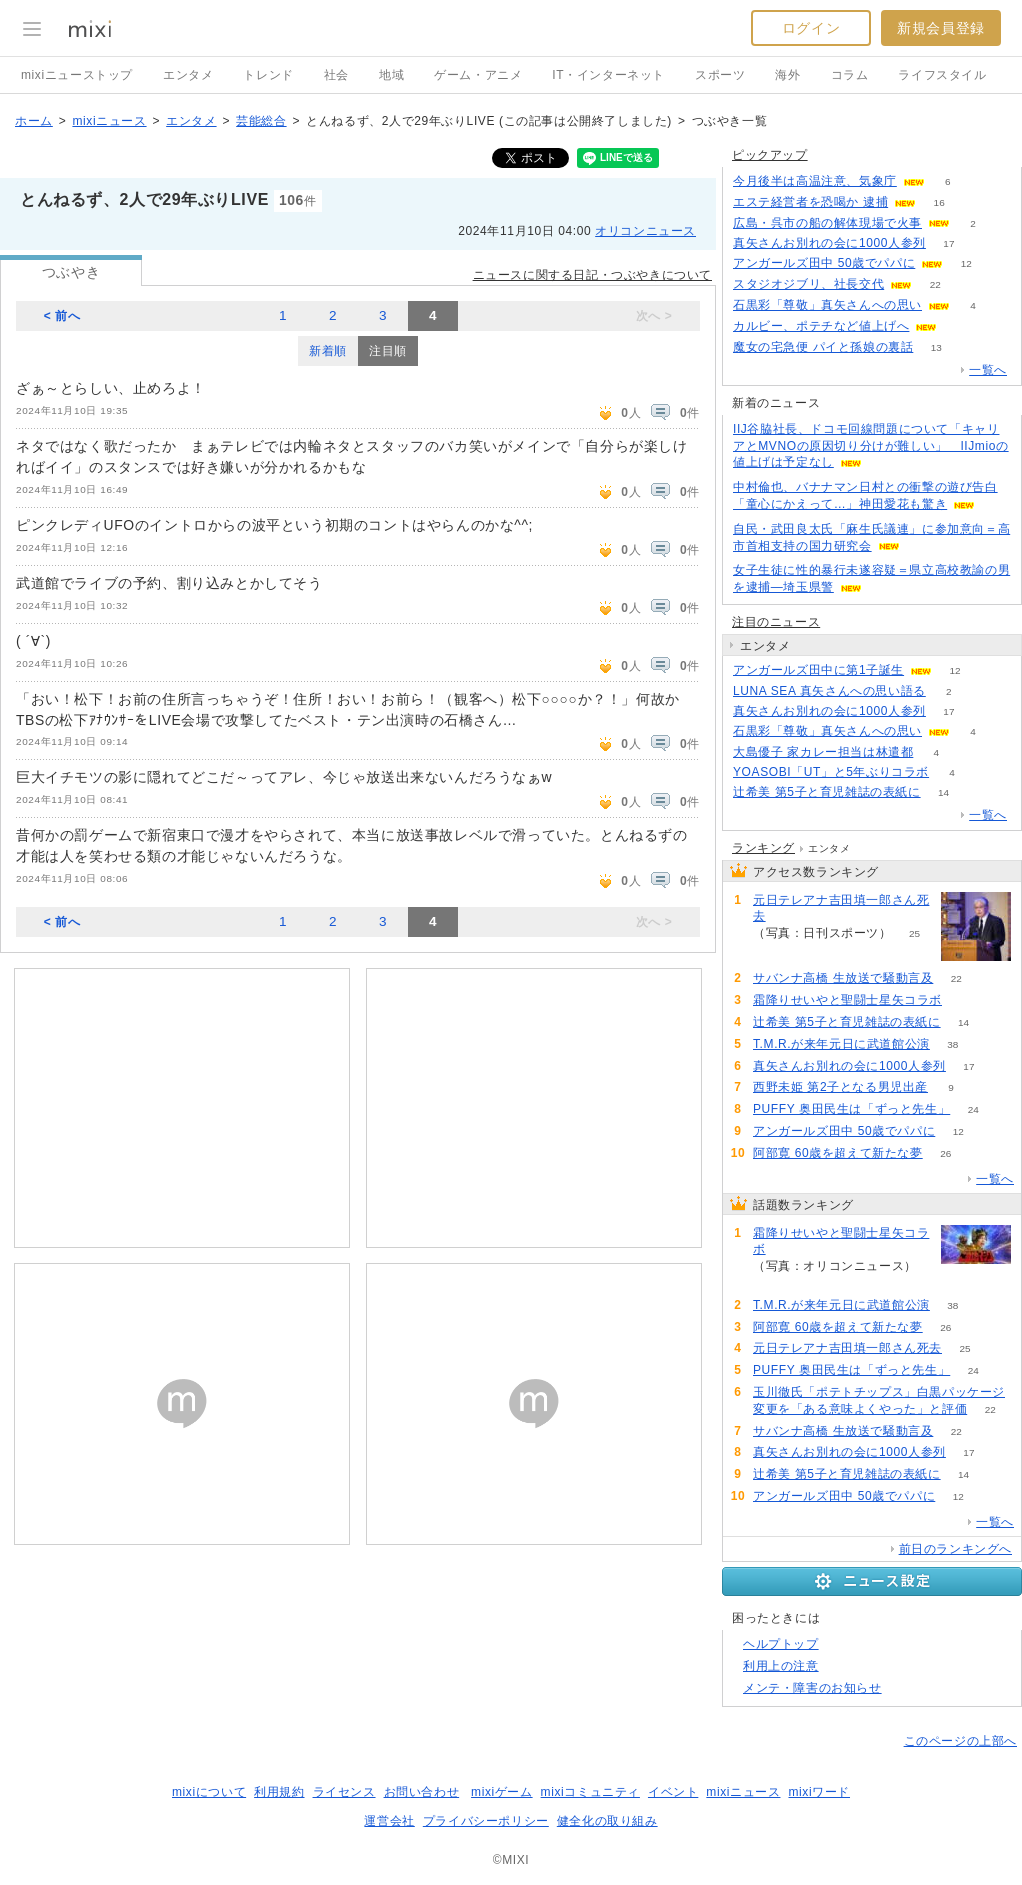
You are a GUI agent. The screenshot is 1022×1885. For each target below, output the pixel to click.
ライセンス (344, 1792)
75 (964, 1000)
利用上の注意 (781, 1666)
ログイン (811, 28)
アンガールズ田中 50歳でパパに (824, 263)
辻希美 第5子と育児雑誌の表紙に (827, 792)
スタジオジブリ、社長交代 (808, 284)
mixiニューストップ (77, 75)
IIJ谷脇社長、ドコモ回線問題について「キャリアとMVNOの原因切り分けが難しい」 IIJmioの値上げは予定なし (871, 446)
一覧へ (988, 370)
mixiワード (819, 1792)
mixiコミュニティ (590, 1792)
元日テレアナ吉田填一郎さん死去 (841, 908)
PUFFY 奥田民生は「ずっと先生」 (851, 1109)
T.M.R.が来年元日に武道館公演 (841, 1044)
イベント (673, 1792)
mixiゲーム (502, 1792)
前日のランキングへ (955, 1549)
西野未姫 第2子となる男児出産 (840, 1087)
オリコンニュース (645, 231)
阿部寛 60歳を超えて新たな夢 (838, 1153)
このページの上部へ (960, 1741)
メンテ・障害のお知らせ (812, 1688)
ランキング (763, 848)
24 (973, 1109)
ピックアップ (770, 155)
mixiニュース (109, 121)
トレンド (268, 75)
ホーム (34, 121)
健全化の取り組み (607, 1821)
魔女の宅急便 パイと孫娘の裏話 (823, 347)
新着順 (328, 351)
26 (945, 1153)
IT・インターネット (608, 75)
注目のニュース (776, 622)
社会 (336, 75)
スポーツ (720, 75)
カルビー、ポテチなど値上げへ (821, 326)
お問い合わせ (422, 1792)
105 (960, 326)
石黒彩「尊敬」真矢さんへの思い (827, 305)
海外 (787, 75)
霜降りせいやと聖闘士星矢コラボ (847, 1000)
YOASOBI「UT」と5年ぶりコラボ (831, 772)
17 (948, 243)
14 (943, 792)
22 (935, 284)
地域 (391, 75)
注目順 (388, 351)
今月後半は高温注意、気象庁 (815, 181)
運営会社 (389, 1821)
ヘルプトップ (781, 1644)
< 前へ (62, 316)
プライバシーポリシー (486, 1821)
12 (966, 263)
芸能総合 (261, 121)
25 (914, 933)
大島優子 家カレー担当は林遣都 (823, 752)
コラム (850, 75)
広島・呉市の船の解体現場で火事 (827, 223)
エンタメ (188, 75)
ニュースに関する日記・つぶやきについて (592, 275)
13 (936, 347)
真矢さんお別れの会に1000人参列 (829, 243)
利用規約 (279, 1792)
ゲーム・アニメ (478, 75)
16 (939, 202)
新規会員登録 (941, 28)
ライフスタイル (942, 75)
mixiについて (209, 1792)
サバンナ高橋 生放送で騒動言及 (843, 978)
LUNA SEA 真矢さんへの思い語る (829, 691)
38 (952, 1044)
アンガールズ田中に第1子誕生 (818, 670)
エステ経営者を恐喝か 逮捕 (810, 202)
